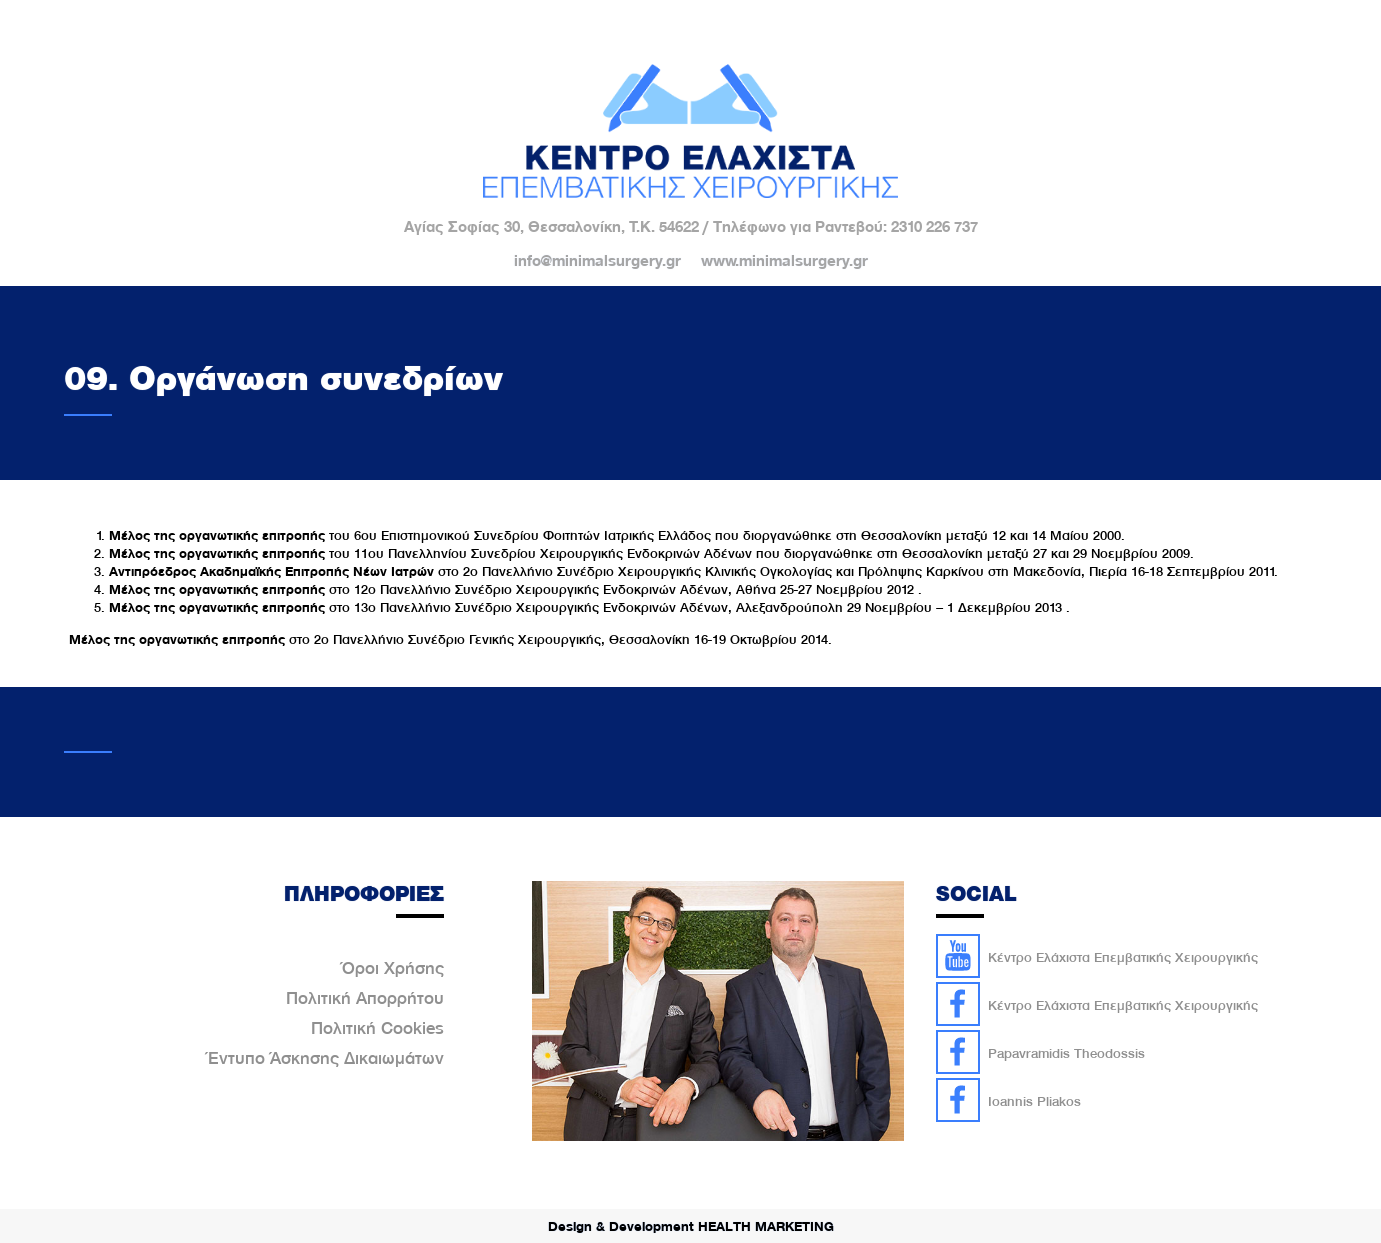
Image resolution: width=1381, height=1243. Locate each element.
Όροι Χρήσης (393, 968)
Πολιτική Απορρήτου (365, 998)
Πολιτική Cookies (377, 1028)
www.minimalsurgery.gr (784, 261)
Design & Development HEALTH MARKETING (691, 1226)
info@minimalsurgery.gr (597, 261)
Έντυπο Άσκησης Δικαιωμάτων (326, 1058)
